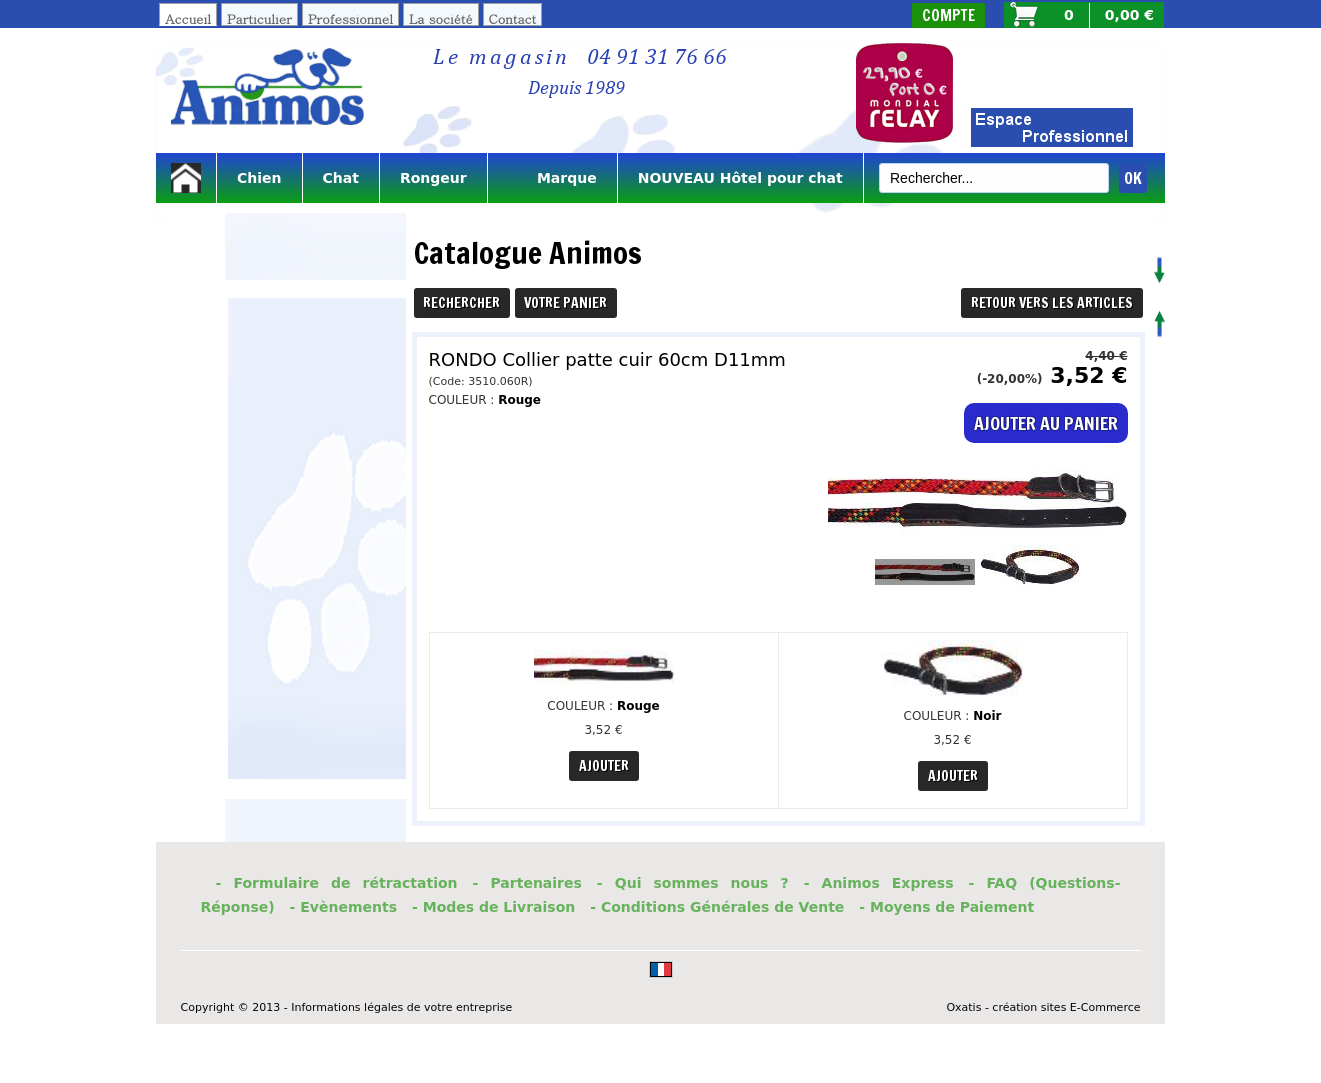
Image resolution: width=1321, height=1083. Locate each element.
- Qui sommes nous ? (693, 883)
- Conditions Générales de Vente (717, 907)
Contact (513, 18)
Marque (552, 178)
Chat (341, 178)
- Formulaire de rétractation (337, 883)
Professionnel (350, 18)
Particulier (259, 18)
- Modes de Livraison (493, 907)
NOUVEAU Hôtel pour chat (740, 178)
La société (441, 18)
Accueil (188, 18)
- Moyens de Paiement (946, 907)
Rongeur (433, 178)
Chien (259, 178)
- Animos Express (879, 883)
